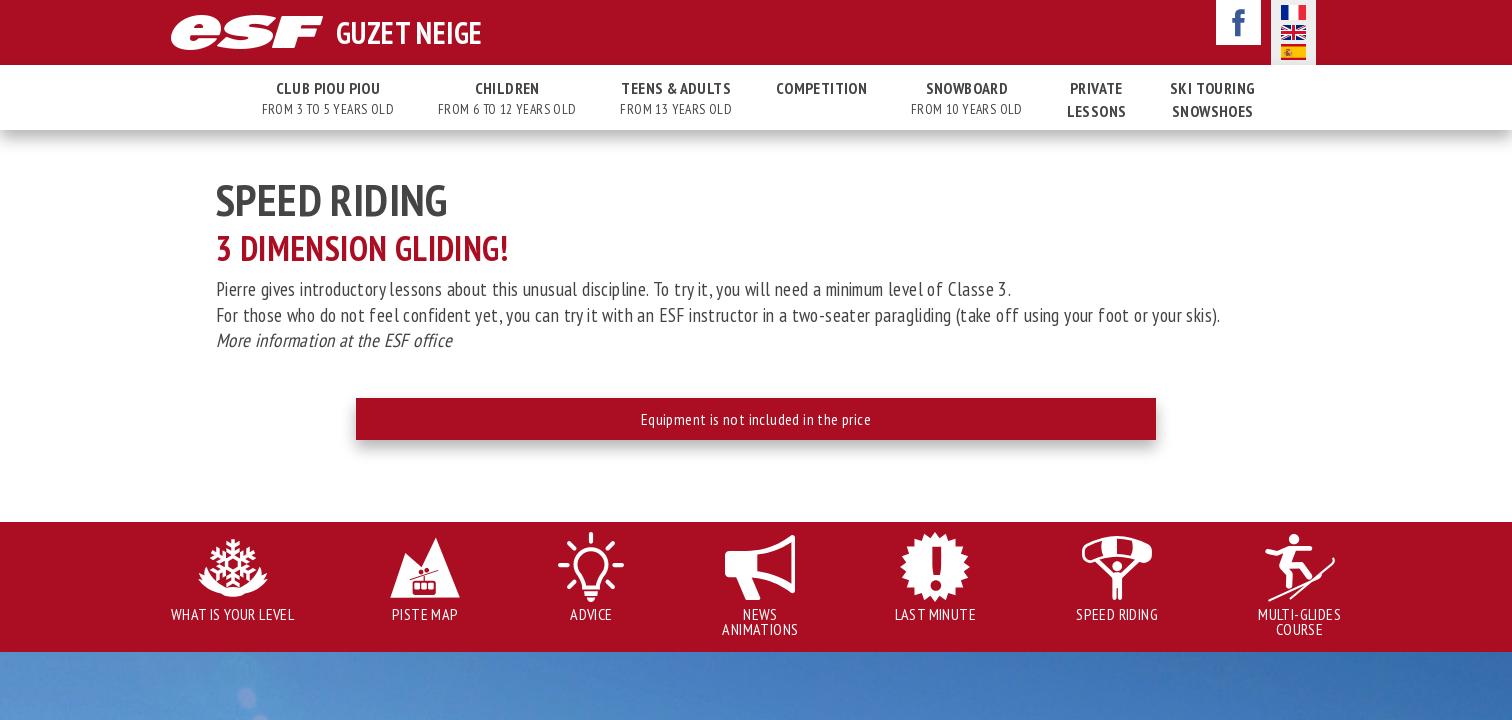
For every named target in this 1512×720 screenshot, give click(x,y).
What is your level (232, 614)
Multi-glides (1299, 621)
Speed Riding (1117, 614)
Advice (591, 614)
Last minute (935, 614)
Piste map (425, 614)
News (760, 621)
